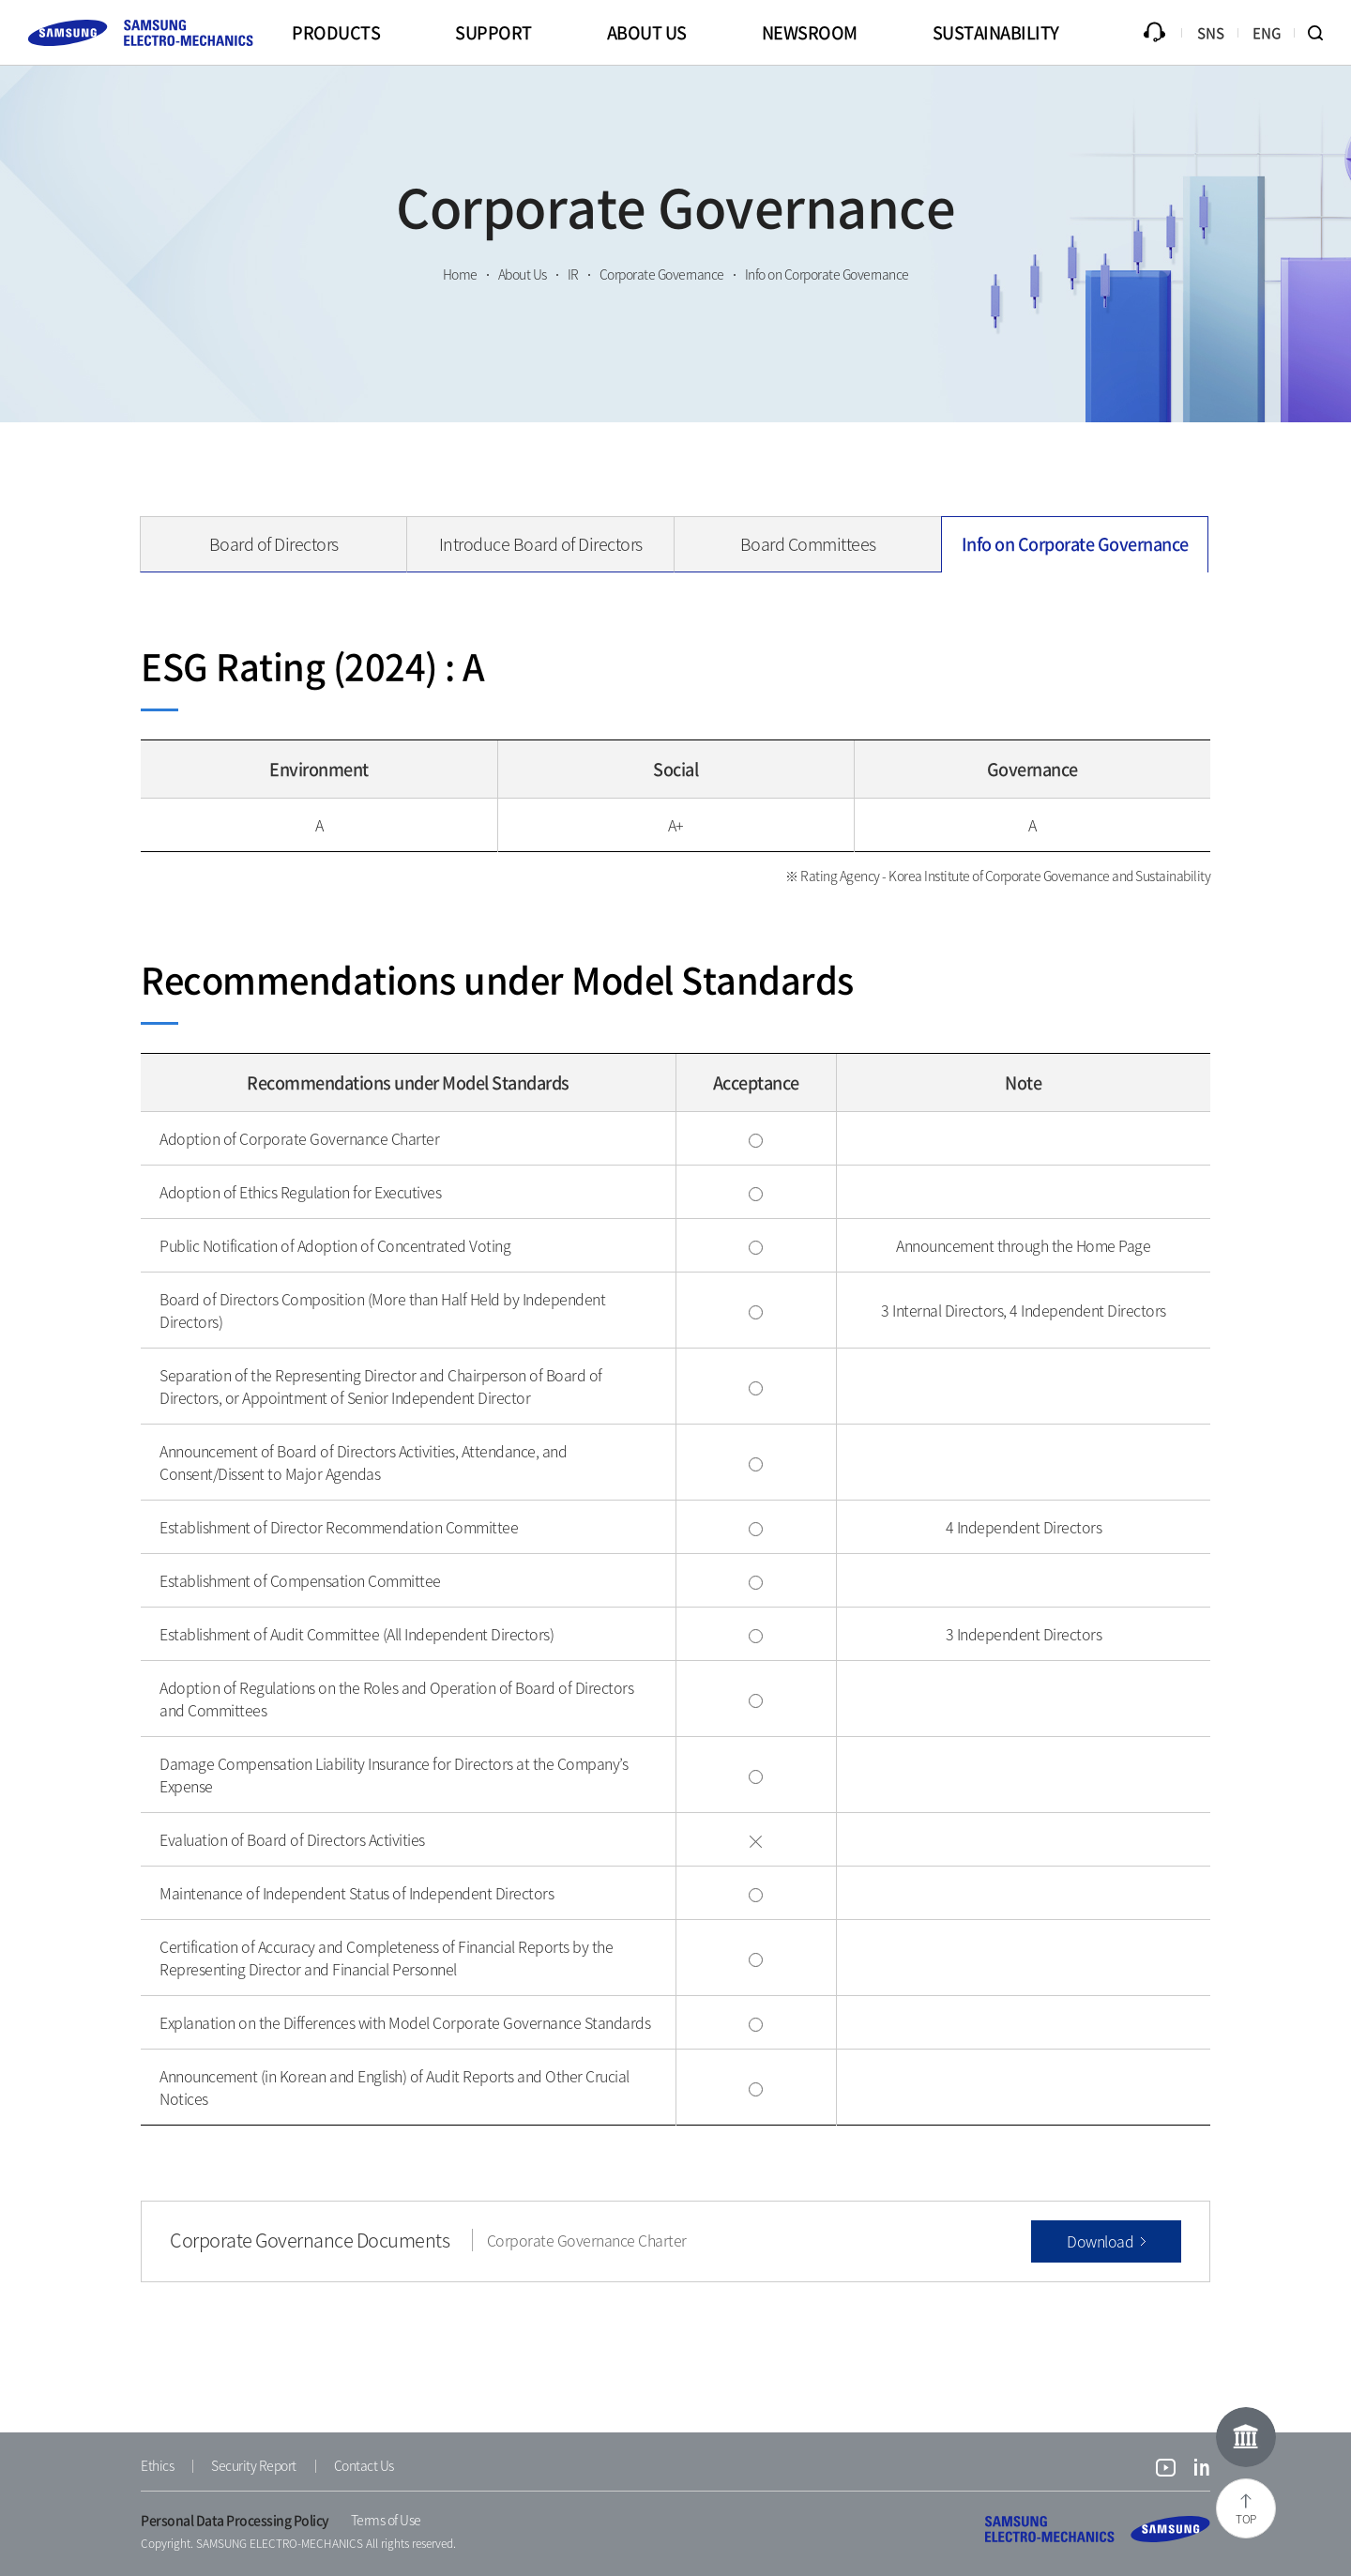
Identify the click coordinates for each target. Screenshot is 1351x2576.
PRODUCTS (336, 32)
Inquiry (1154, 33)
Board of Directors (274, 543)
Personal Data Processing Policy (235, 2519)
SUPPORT (493, 32)
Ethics (157, 2465)
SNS (1210, 33)
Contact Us (364, 2465)
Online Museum (1246, 2437)
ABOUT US (647, 32)
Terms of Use (386, 2519)
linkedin (1202, 2470)
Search (1323, 33)
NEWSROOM (810, 32)
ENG (1267, 33)
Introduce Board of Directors (541, 543)
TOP (1246, 2518)
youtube (1166, 2470)
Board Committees (808, 543)
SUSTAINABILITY (996, 32)
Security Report (253, 2465)
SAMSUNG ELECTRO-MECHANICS (1097, 2529)
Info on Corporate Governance (1075, 543)
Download (1100, 2241)
